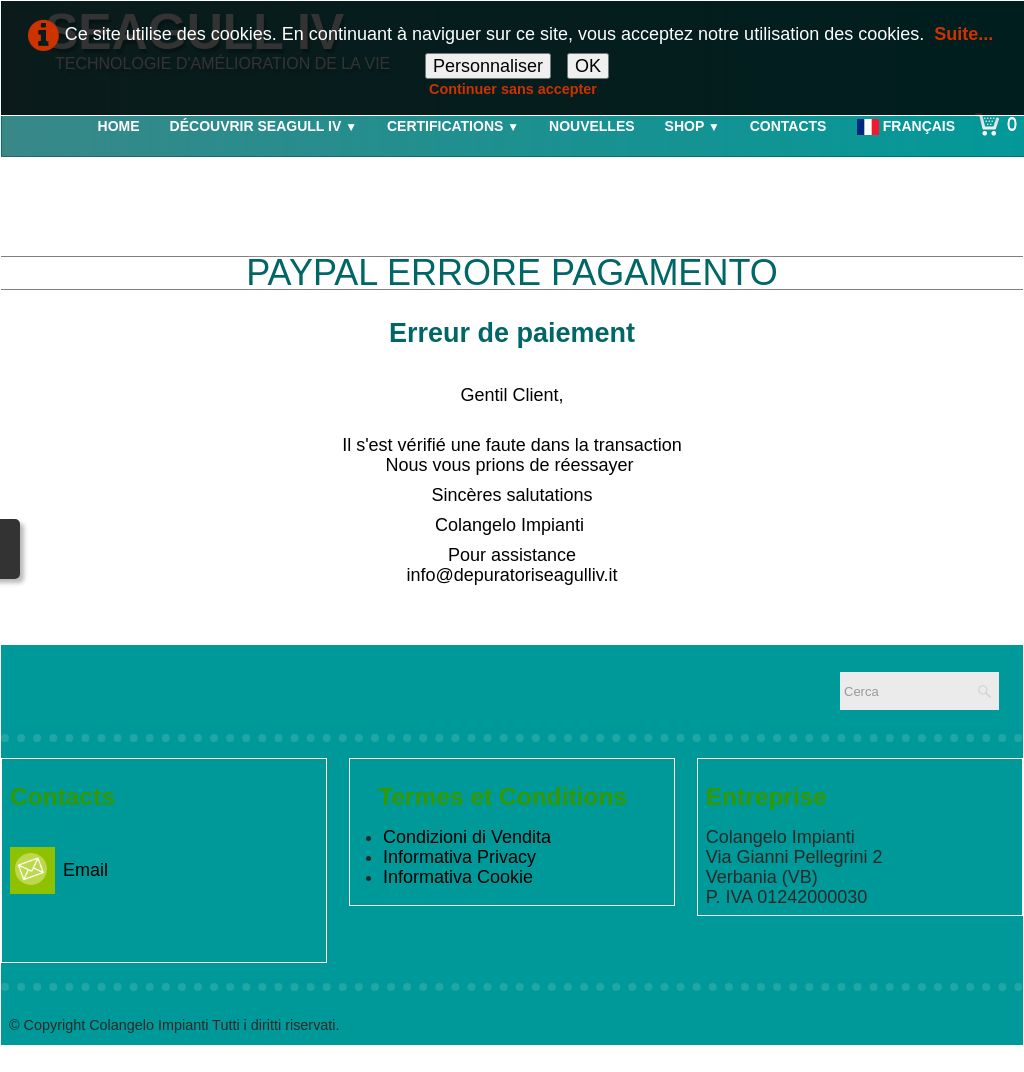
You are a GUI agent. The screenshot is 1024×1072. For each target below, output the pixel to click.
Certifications (453, 126)
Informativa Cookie (458, 877)
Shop (692, 126)
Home (119, 126)
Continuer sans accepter (513, 89)
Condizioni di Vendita (467, 837)
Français (908, 126)
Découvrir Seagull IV (263, 126)
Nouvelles (592, 126)
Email (59, 870)
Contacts (788, 126)
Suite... (963, 34)
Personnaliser (488, 66)
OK (588, 66)
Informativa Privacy (459, 857)
